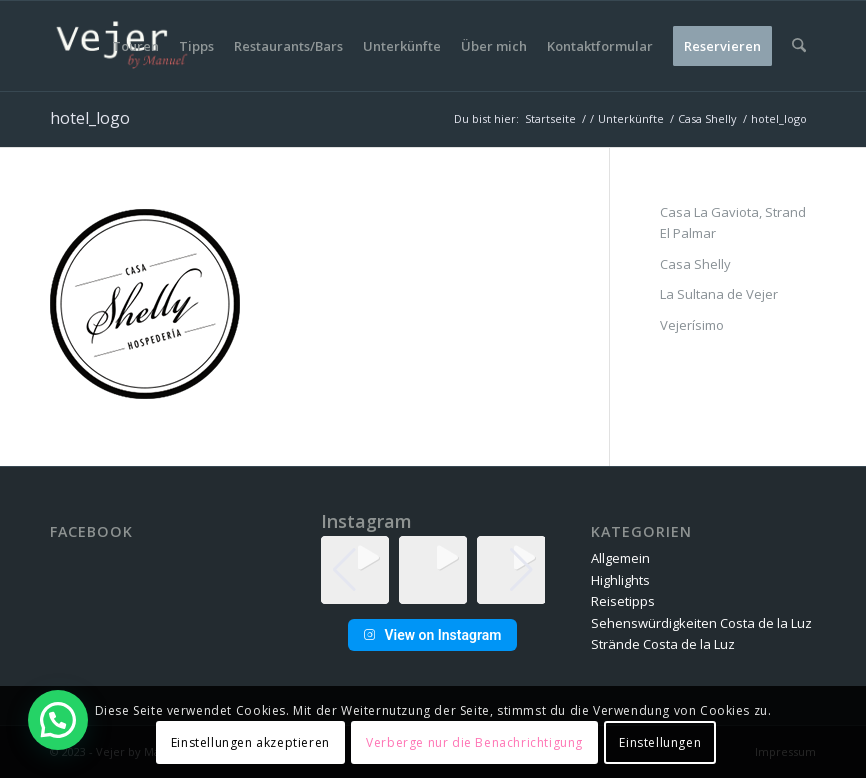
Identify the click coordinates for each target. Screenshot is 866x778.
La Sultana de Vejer (719, 294)
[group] (433, 570)
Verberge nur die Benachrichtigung (474, 742)
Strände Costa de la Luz (663, 644)
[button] (433, 590)
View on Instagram (432, 635)
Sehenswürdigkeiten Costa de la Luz (701, 623)
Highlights (620, 580)
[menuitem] (136, 46)
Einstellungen (660, 742)
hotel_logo (90, 118)
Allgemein (620, 558)
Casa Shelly (695, 264)
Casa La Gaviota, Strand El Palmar (733, 222)
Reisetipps (623, 601)
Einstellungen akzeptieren (250, 742)
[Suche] (799, 46)
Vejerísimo (692, 325)
